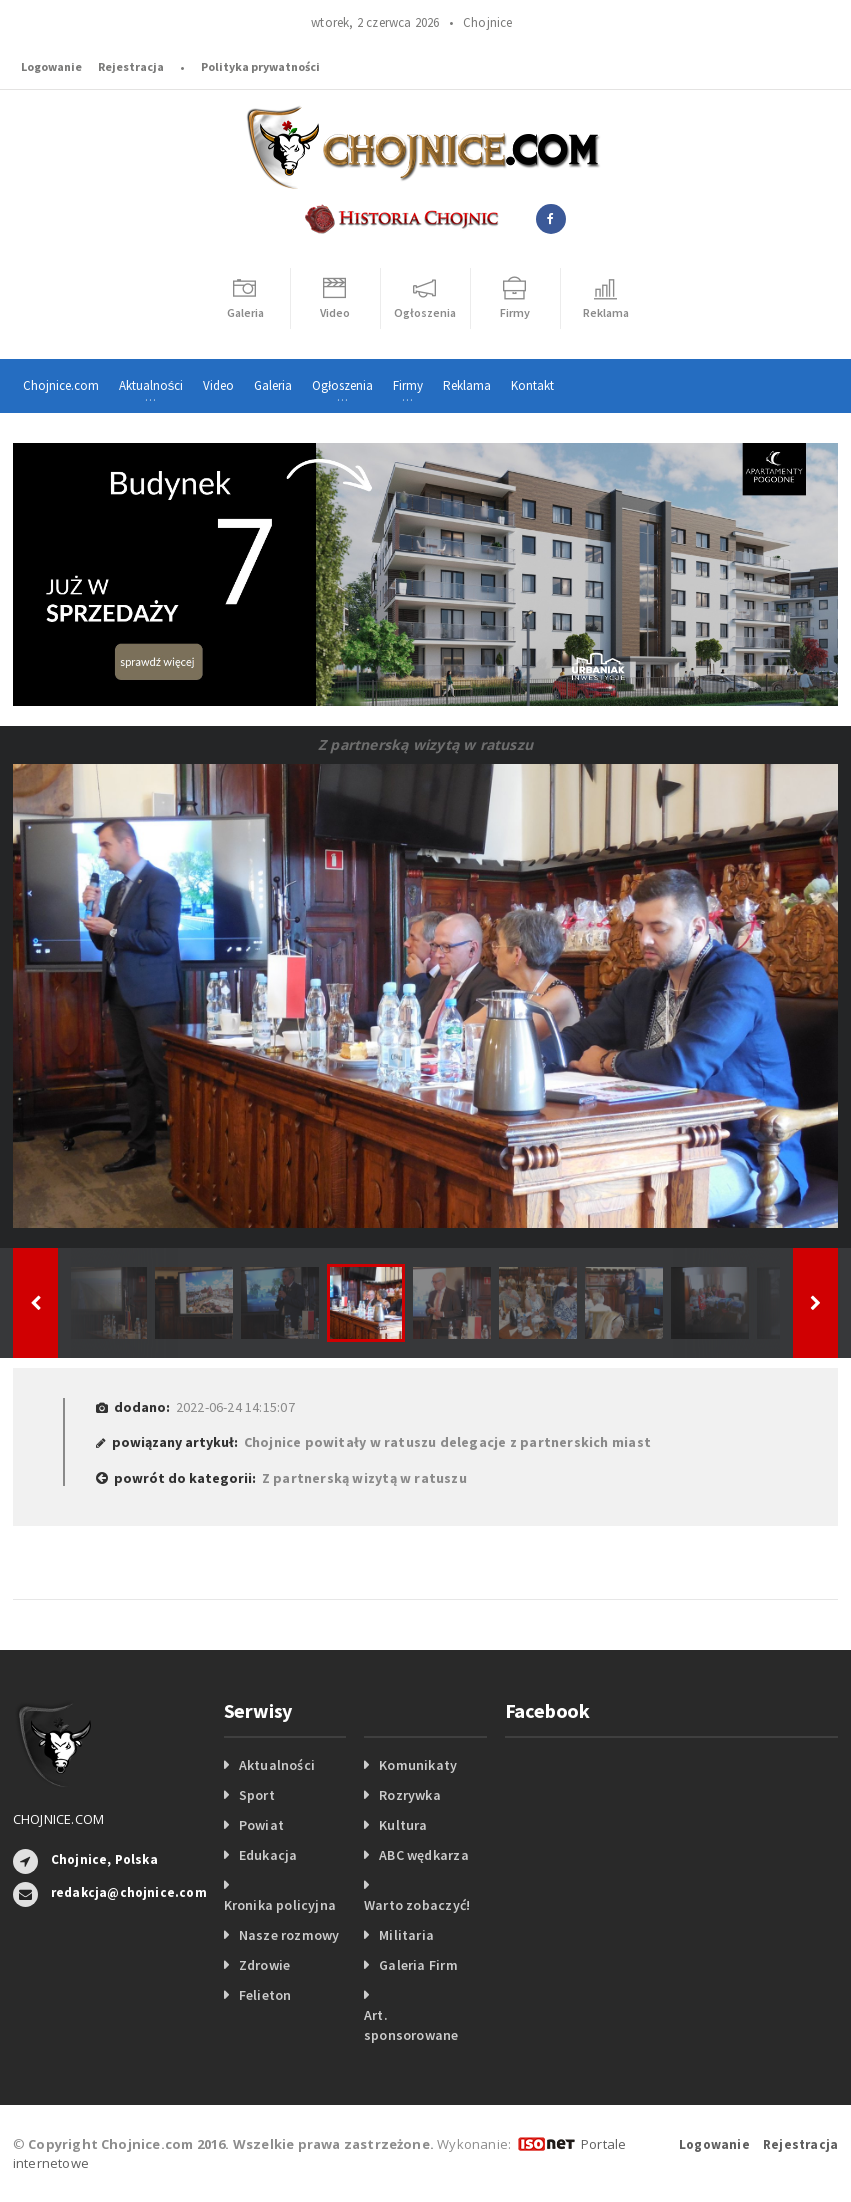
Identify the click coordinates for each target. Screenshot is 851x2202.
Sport (257, 1795)
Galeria (273, 385)
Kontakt (532, 385)
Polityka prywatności (260, 66)
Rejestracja (131, 66)
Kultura (403, 1825)
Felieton (265, 1995)
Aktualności (277, 1765)
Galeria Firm (418, 1965)
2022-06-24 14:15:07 (235, 1407)
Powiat (261, 1825)
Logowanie (51, 66)
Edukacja (268, 1855)
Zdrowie (264, 1965)
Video (218, 385)
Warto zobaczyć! (417, 1905)
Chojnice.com (61, 385)
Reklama (467, 385)
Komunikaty (418, 1765)
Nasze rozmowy (289, 1935)
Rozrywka (410, 1795)
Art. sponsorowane (411, 2025)
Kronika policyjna (280, 1905)
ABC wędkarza (424, 1855)
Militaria (406, 1935)
